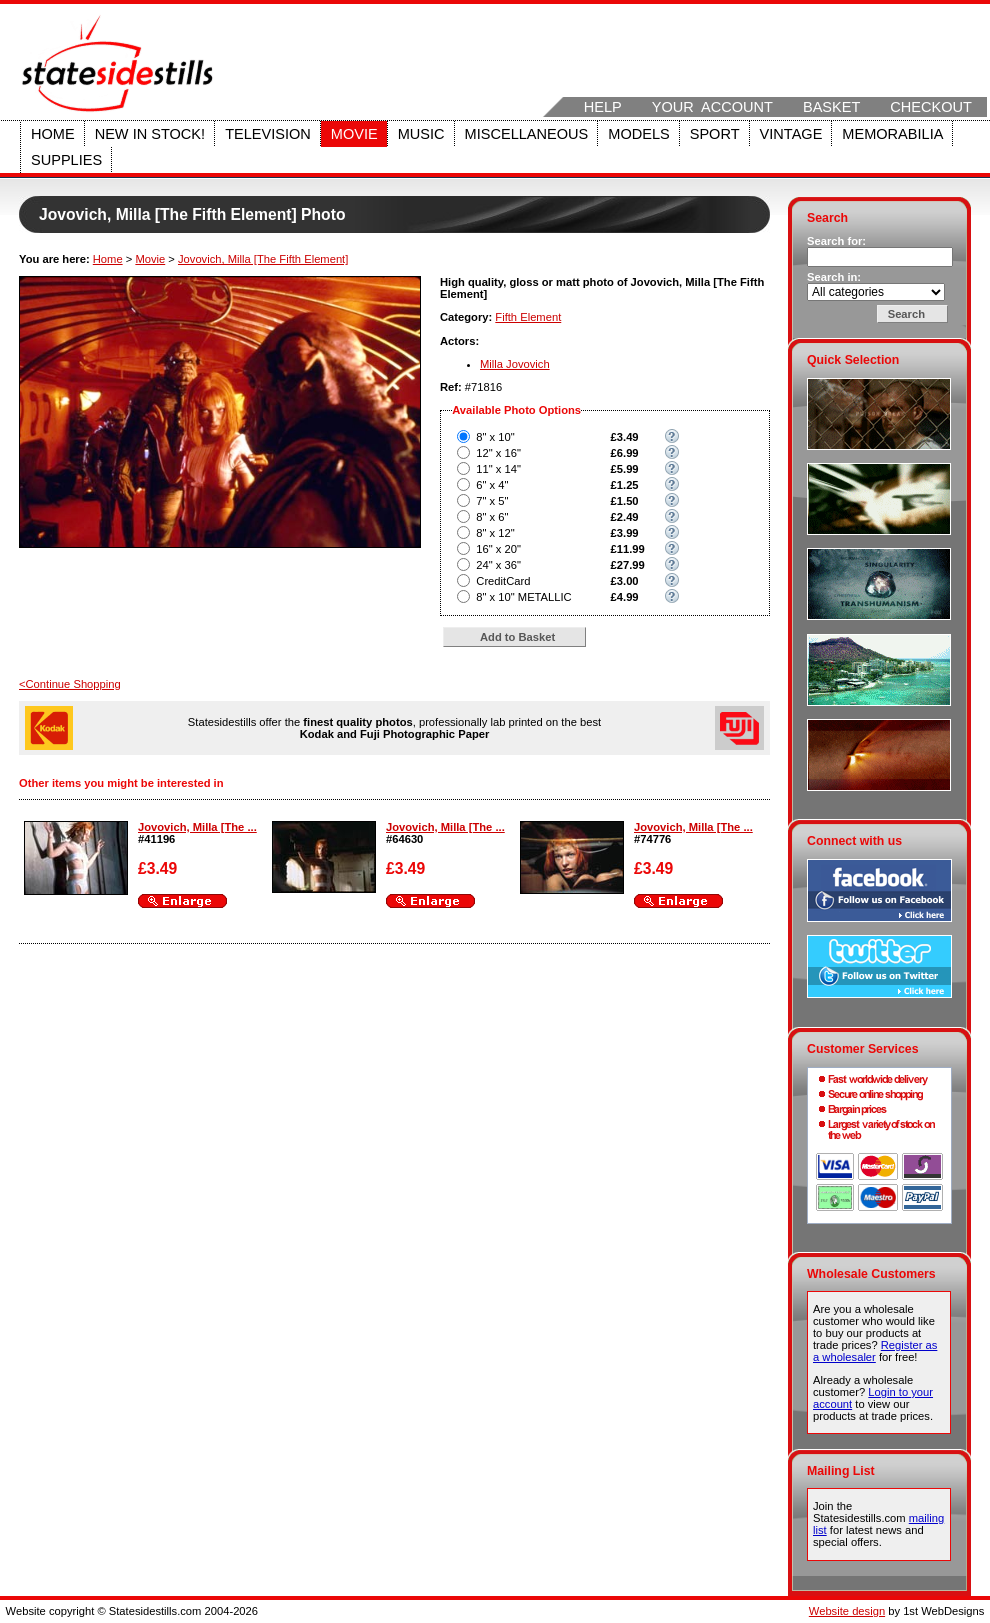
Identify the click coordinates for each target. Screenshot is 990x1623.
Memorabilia (892, 134)
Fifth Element (528, 317)
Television (268, 134)
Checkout (931, 107)
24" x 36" (498, 565)
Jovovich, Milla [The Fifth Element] (263, 259)
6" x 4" (492, 485)
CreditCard (503, 581)
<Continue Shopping (70, 684)
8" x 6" (492, 517)
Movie (354, 134)
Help (603, 107)
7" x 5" (492, 501)
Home (53, 134)
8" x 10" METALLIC (523, 597)
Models (638, 134)
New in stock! (150, 134)
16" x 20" (498, 549)
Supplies (66, 160)
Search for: (836, 241)
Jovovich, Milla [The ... (197, 827)
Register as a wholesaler (875, 1351)
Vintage (791, 134)
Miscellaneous (527, 134)
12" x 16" (498, 453)
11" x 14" (498, 469)
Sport (715, 134)
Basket (831, 107)
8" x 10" (495, 437)
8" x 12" (495, 533)
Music (421, 134)
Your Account (712, 107)
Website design (847, 1611)
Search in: (834, 277)
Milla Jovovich (515, 364)
